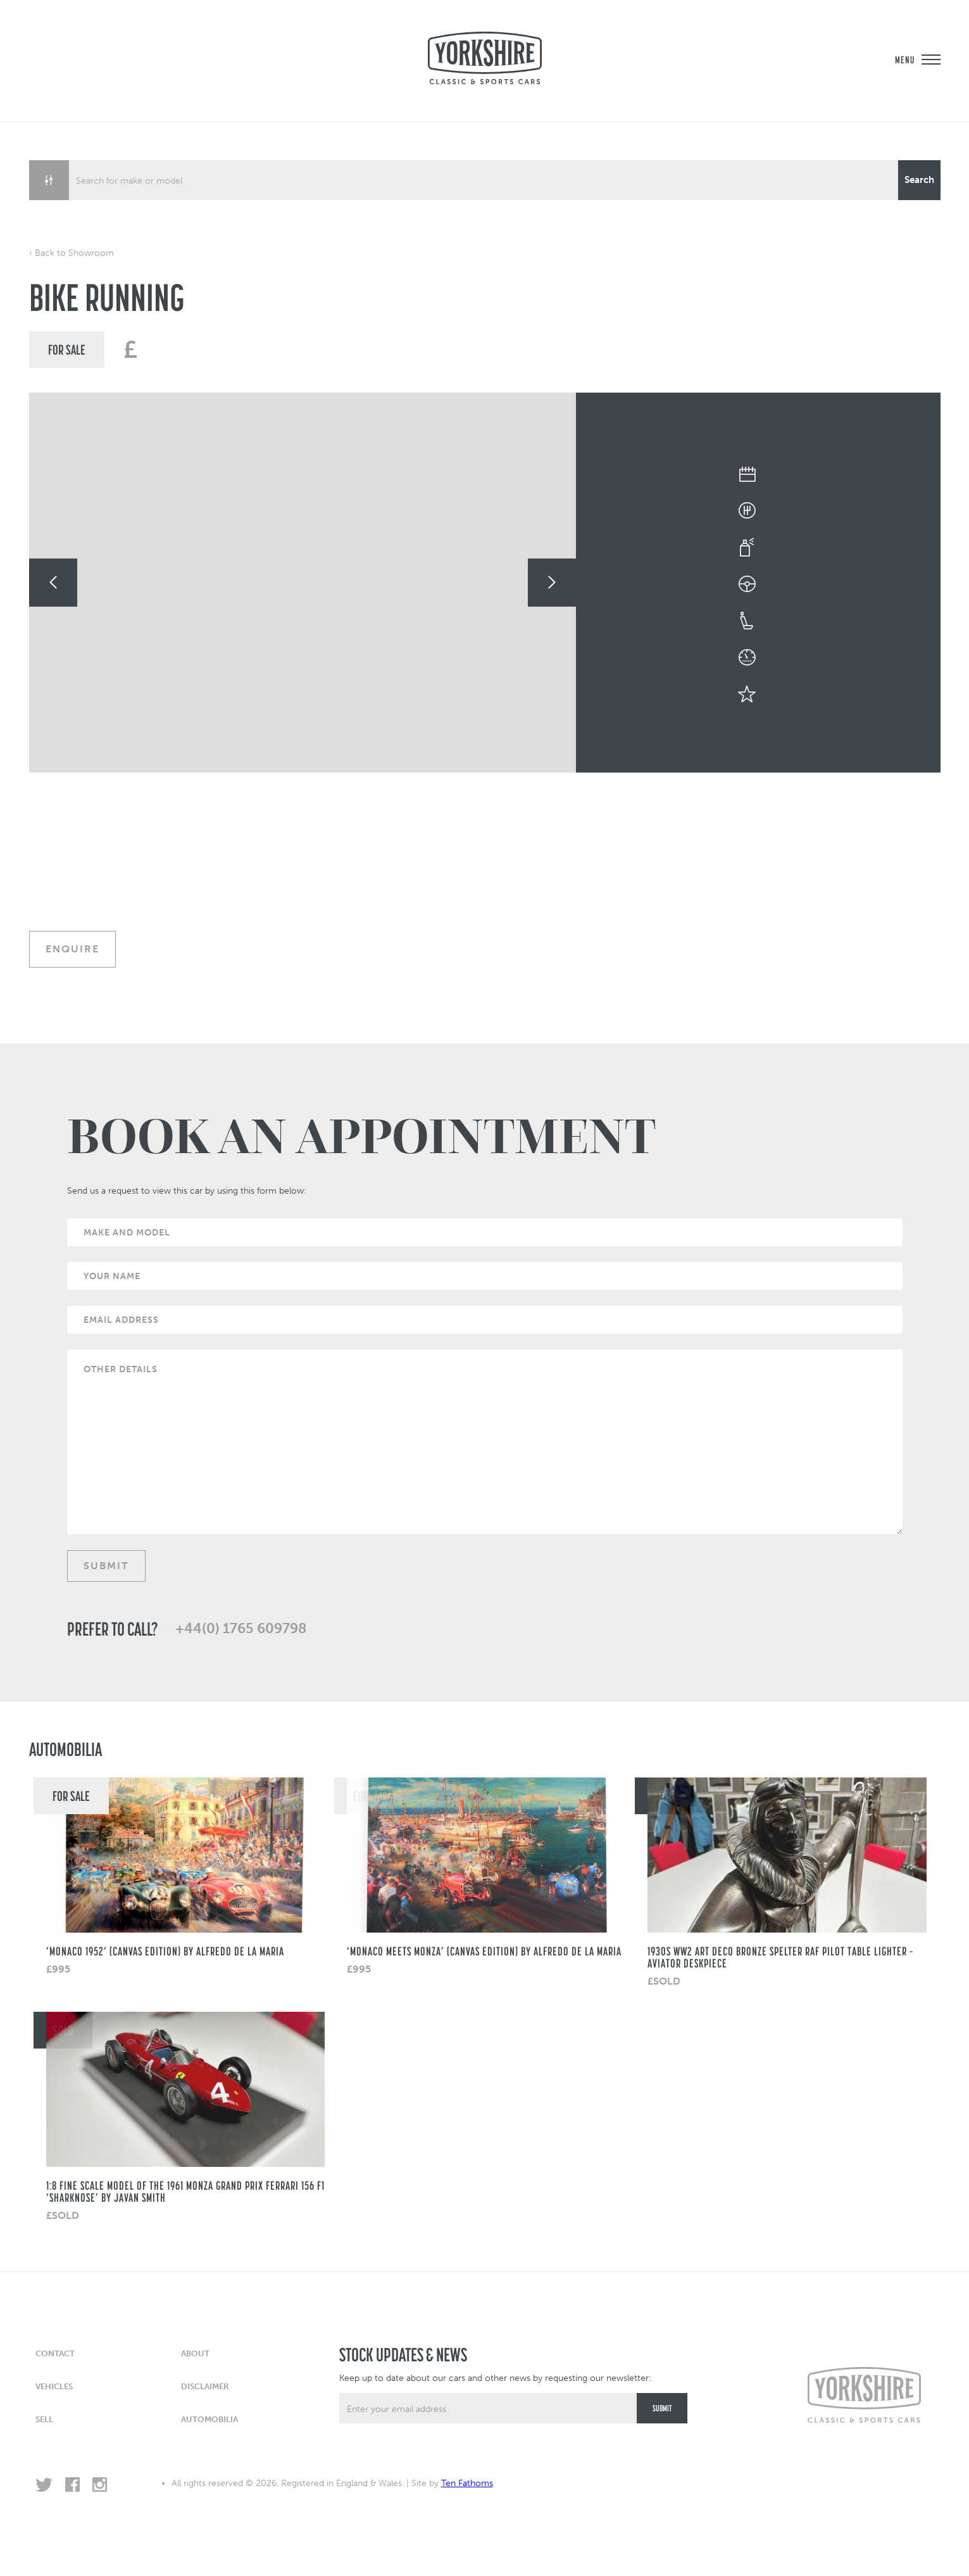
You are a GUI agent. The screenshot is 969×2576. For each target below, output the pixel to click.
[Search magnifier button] (919, 180)
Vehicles (54, 2386)
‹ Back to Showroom (71, 253)
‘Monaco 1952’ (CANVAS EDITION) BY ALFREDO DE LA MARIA (165, 1951)
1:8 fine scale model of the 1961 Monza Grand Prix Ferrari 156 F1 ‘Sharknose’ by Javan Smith (185, 2191)
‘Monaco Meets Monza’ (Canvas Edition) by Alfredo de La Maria (484, 1951)
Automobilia (209, 2419)
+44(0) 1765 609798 (240, 1629)
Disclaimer (205, 2386)
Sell (44, 2419)
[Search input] (484, 180)
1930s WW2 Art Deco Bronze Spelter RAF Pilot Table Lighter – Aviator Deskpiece (780, 1957)
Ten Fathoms (467, 2483)
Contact (55, 2353)
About (195, 2353)
